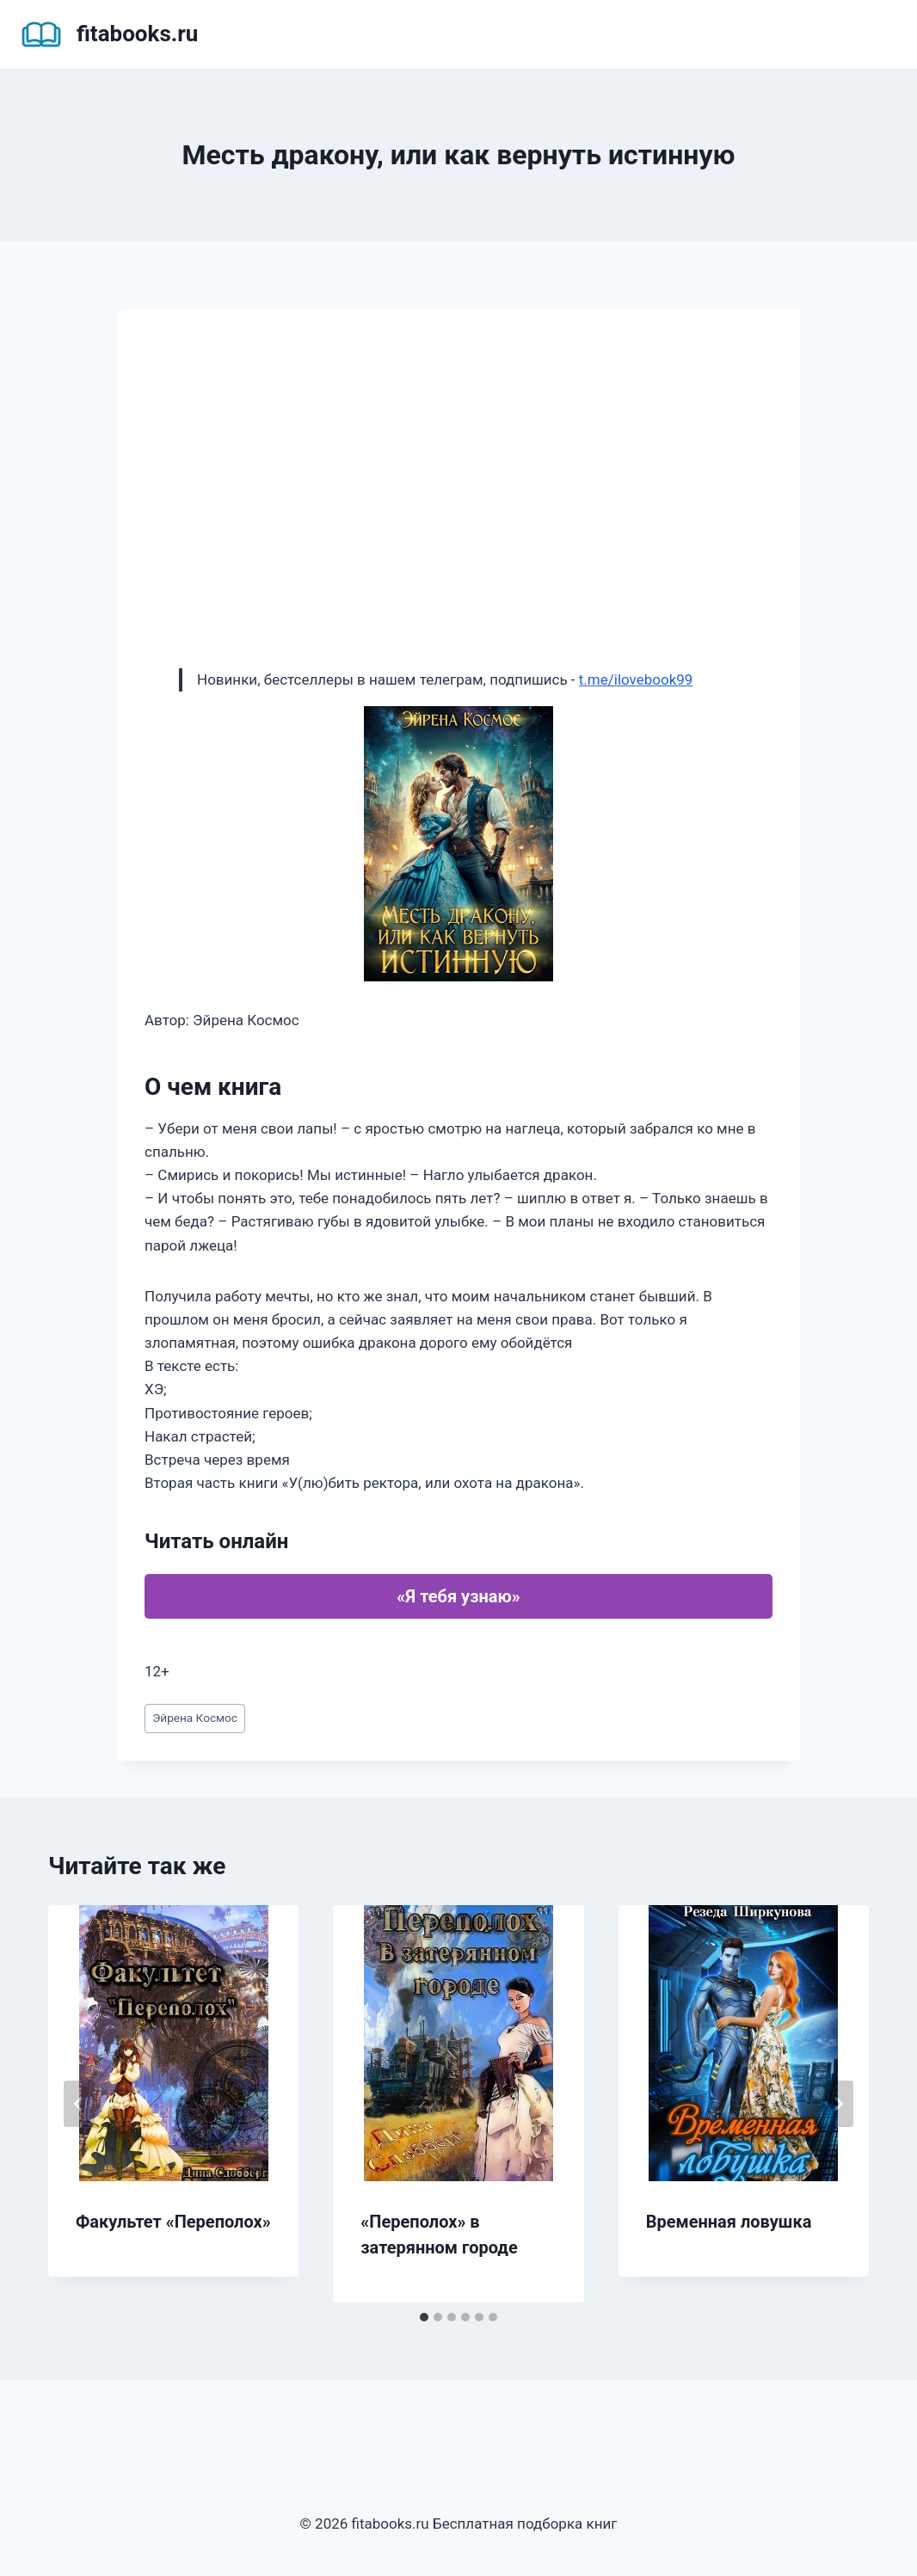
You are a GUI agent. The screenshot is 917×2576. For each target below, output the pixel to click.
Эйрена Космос (194, 1718)
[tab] (424, 2317)
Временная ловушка (729, 2221)
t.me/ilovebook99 (636, 679)
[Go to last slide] (79, 2104)
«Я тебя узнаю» (458, 1596)
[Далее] (837, 2104)
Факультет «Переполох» (173, 2221)
